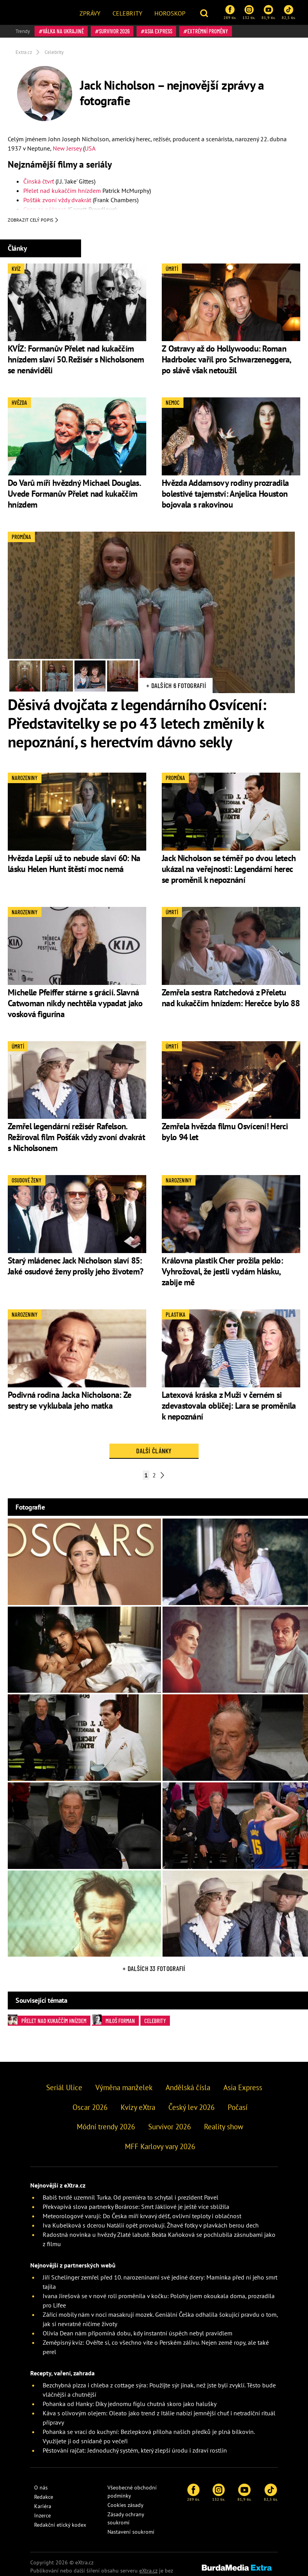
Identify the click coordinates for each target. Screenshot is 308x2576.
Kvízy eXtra (138, 2108)
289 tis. (229, 12)
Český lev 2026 (191, 2108)
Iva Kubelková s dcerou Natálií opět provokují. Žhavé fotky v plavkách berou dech (151, 2227)
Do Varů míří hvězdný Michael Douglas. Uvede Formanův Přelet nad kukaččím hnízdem (74, 495)
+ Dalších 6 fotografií (176, 687)
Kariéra (42, 2507)
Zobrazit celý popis (33, 221)
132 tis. (248, 12)
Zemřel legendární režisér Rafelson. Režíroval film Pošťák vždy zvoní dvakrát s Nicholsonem (76, 1138)
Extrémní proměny (207, 31)
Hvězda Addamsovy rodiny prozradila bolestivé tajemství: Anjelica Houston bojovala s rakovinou (225, 495)
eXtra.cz (148, 2572)
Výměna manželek (123, 2089)
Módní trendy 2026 (106, 2128)
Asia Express (158, 31)
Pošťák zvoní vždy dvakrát (57, 200)
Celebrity (127, 13)
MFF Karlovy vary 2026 (160, 2147)
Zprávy (90, 13)
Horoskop (169, 13)
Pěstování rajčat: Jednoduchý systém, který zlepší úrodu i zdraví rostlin (135, 2452)
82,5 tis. (289, 12)
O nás (41, 2489)
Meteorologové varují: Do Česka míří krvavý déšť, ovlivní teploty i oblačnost (142, 2217)
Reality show (223, 2128)
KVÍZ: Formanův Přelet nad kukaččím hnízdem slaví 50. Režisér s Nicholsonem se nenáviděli (76, 361)
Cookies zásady (125, 2506)
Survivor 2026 (114, 31)
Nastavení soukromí (130, 2533)
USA (90, 148)
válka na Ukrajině (63, 31)
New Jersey (67, 148)
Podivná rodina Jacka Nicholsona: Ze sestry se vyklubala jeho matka (70, 1401)
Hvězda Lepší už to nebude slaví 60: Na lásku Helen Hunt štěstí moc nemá (74, 865)
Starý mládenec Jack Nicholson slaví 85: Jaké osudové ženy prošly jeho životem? (75, 1267)
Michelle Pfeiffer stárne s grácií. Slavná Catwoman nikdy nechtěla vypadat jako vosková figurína (75, 1004)
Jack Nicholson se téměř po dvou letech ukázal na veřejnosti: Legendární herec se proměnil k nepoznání (229, 870)
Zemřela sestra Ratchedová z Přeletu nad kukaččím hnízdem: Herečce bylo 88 (230, 999)
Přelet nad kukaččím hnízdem (62, 190)
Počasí (237, 2108)
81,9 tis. (268, 12)
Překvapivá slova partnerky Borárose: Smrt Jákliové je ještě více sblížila (136, 2208)
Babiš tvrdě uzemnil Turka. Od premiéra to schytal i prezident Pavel (130, 2199)
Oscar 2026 (90, 2108)
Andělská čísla (188, 2089)
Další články (153, 1452)
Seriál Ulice (64, 2089)
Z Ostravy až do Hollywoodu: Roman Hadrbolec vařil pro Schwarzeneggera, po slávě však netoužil (226, 361)
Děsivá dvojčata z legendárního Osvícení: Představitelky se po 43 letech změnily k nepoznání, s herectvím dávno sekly (137, 724)
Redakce (43, 2498)
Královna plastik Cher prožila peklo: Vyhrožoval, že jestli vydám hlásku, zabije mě (222, 1273)
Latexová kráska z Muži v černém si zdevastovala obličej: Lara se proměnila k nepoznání (229, 1406)
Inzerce (42, 2517)
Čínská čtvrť (38, 181)
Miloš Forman (113, 2021)
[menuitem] (90, 12)
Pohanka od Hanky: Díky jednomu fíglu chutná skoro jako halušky (129, 2405)
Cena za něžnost (44, 209)
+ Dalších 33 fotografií (154, 1970)
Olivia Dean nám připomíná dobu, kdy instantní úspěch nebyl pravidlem (137, 2335)
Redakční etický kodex (60, 2526)
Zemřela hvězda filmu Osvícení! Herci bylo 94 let (225, 1133)
